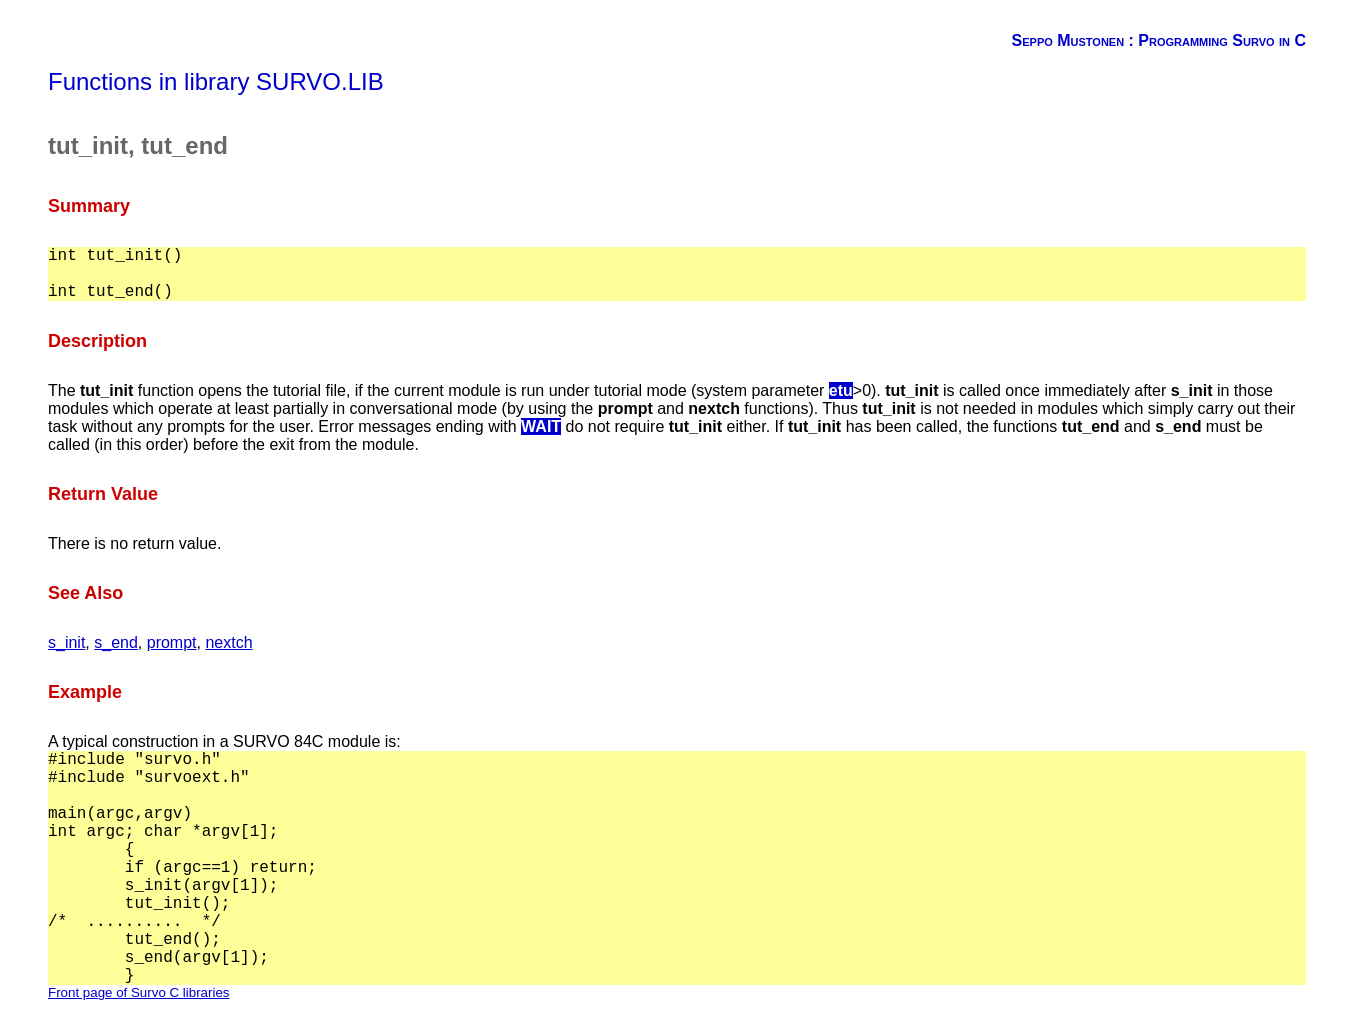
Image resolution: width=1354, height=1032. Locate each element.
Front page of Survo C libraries (139, 992)
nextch (228, 642)
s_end (116, 642)
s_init (66, 642)
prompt (172, 642)
